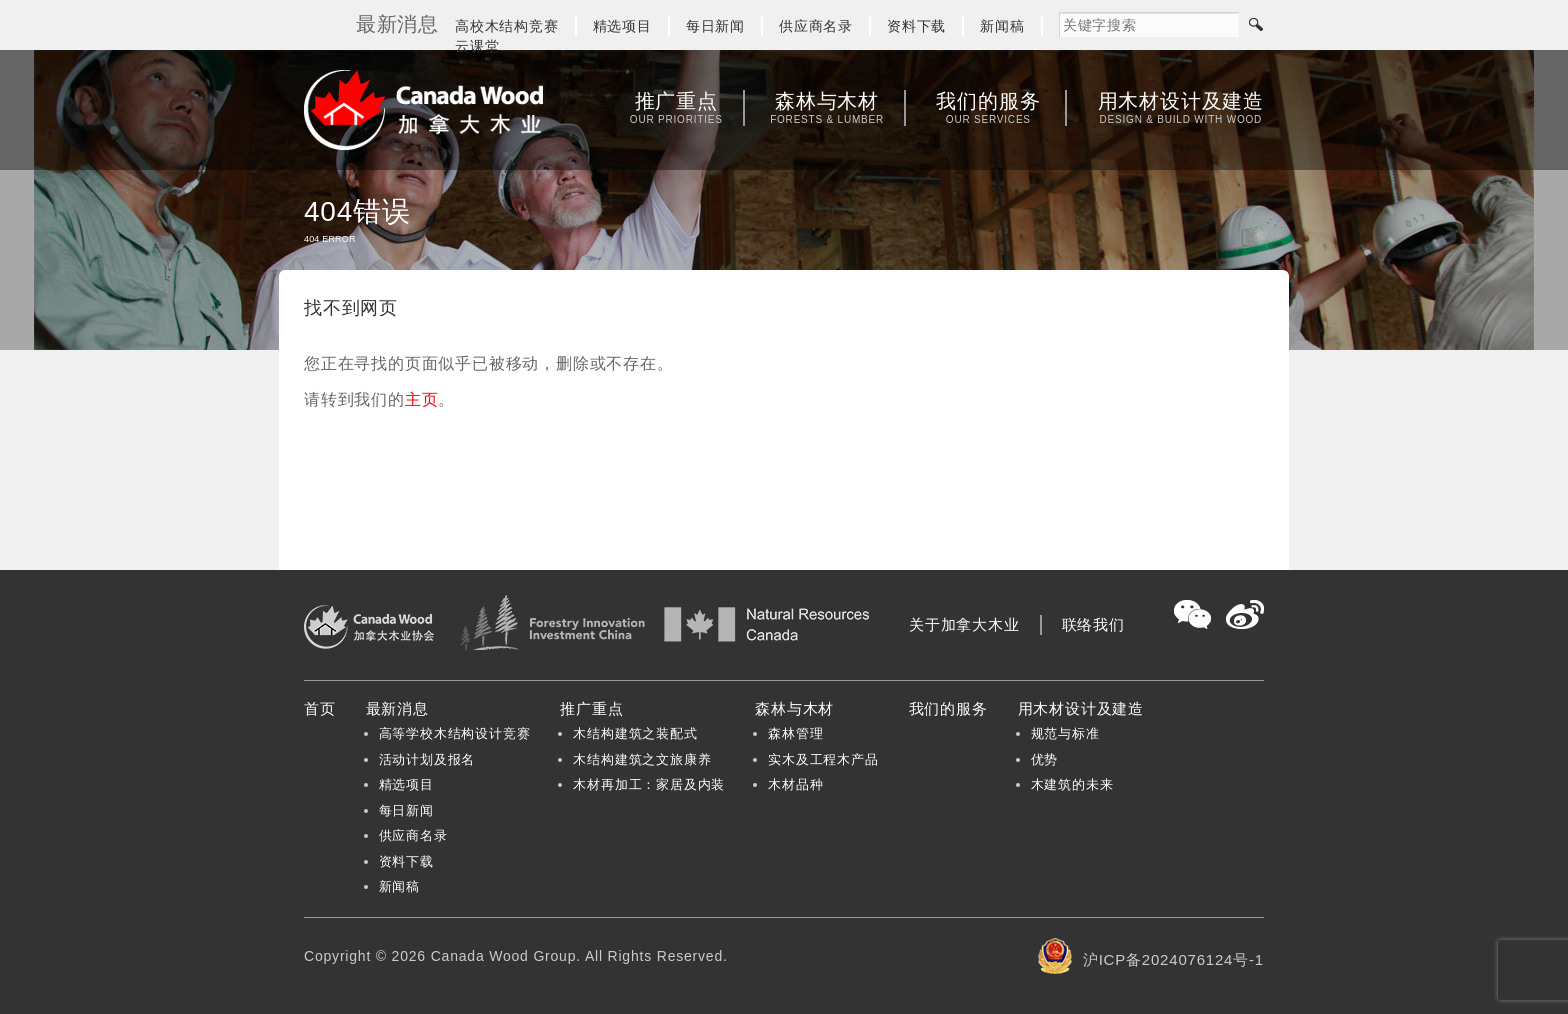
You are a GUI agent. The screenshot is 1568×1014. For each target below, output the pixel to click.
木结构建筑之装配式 (635, 733)
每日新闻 (715, 26)
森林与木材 (827, 108)
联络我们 (1093, 624)
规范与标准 (1065, 733)
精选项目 (622, 26)
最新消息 (397, 708)
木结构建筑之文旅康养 (642, 759)
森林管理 (795, 733)
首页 (320, 708)
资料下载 (916, 26)
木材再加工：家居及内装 (649, 784)
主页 (422, 399)
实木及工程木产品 (823, 759)
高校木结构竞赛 (507, 26)
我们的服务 (988, 108)
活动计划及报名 (427, 759)
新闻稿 (1002, 26)
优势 (1045, 759)
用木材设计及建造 (1181, 108)
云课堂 (477, 46)
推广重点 (676, 108)
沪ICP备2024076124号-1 (1173, 959)
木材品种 (795, 784)
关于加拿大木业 (964, 624)
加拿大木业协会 (424, 110)
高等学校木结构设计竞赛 (455, 733)
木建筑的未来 (1072, 784)
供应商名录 (816, 26)
